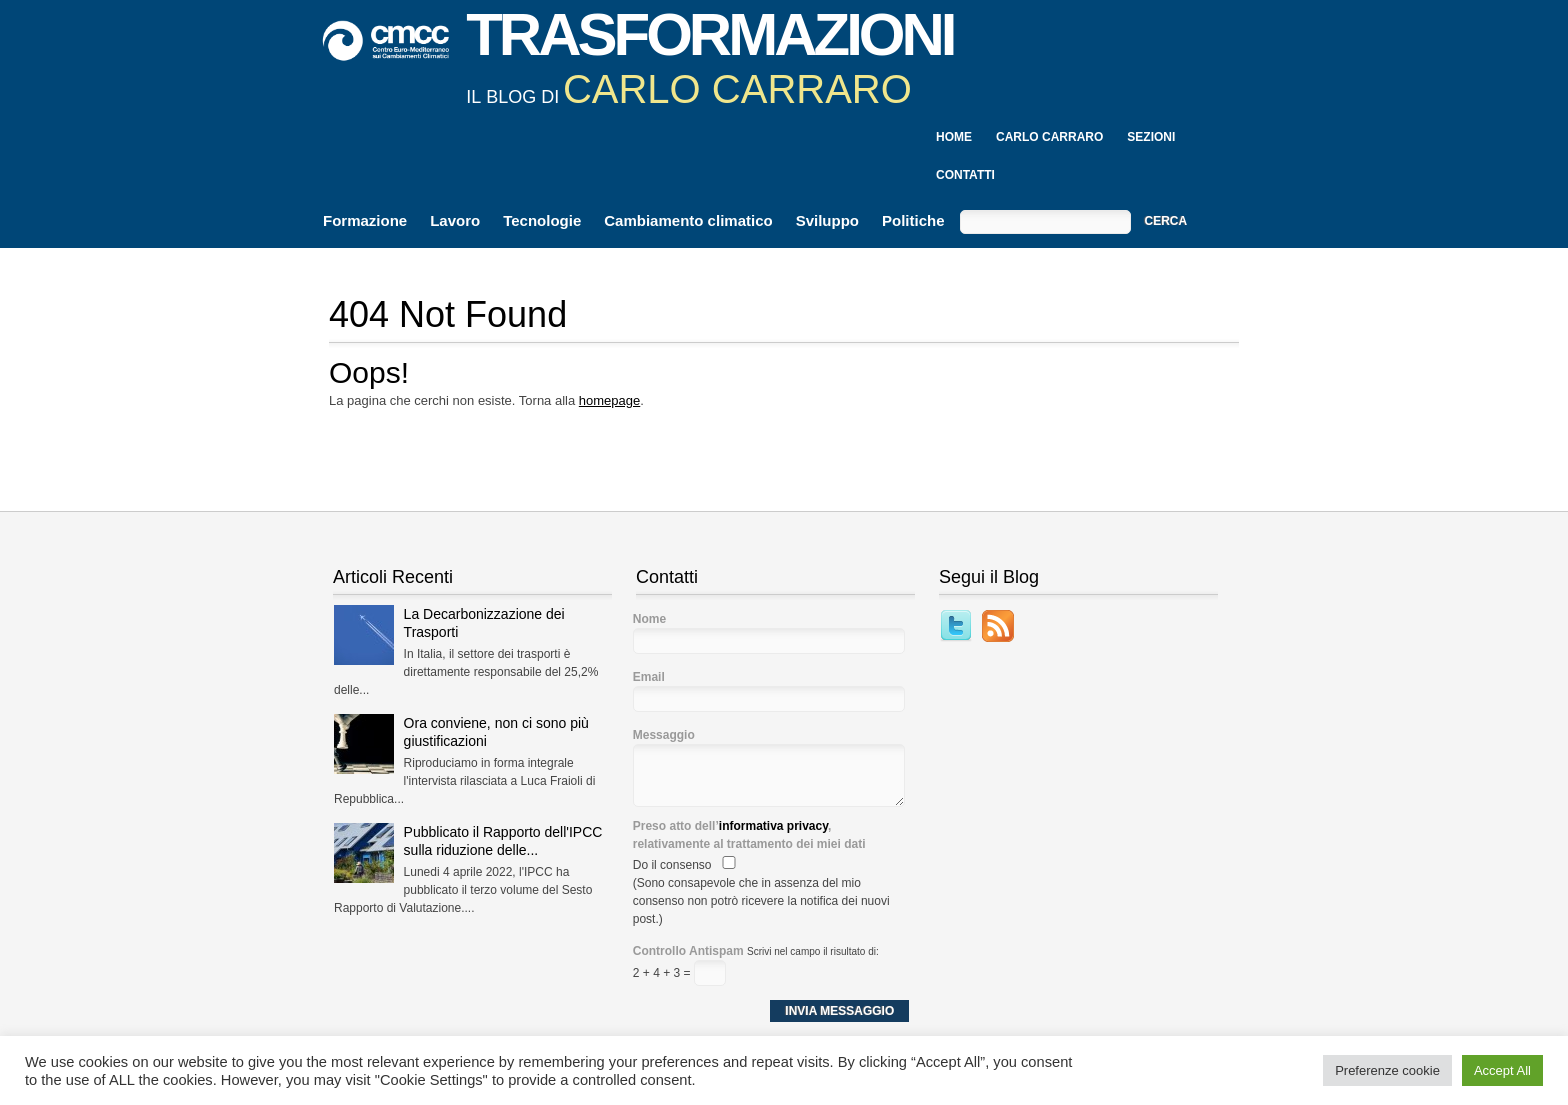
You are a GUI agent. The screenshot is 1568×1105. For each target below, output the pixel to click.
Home (954, 137)
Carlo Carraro (1049, 137)
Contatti (965, 175)
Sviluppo (827, 220)
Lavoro (455, 220)
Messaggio (664, 735)
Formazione (365, 220)
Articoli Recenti (393, 577)
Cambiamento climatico (688, 220)
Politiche (913, 220)
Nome (649, 619)
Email (649, 677)
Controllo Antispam (688, 951)
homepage (609, 400)
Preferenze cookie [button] (1387, 1070)
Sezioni (1151, 137)
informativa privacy (773, 826)
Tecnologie (542, 220)
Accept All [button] (1502, 1070)
